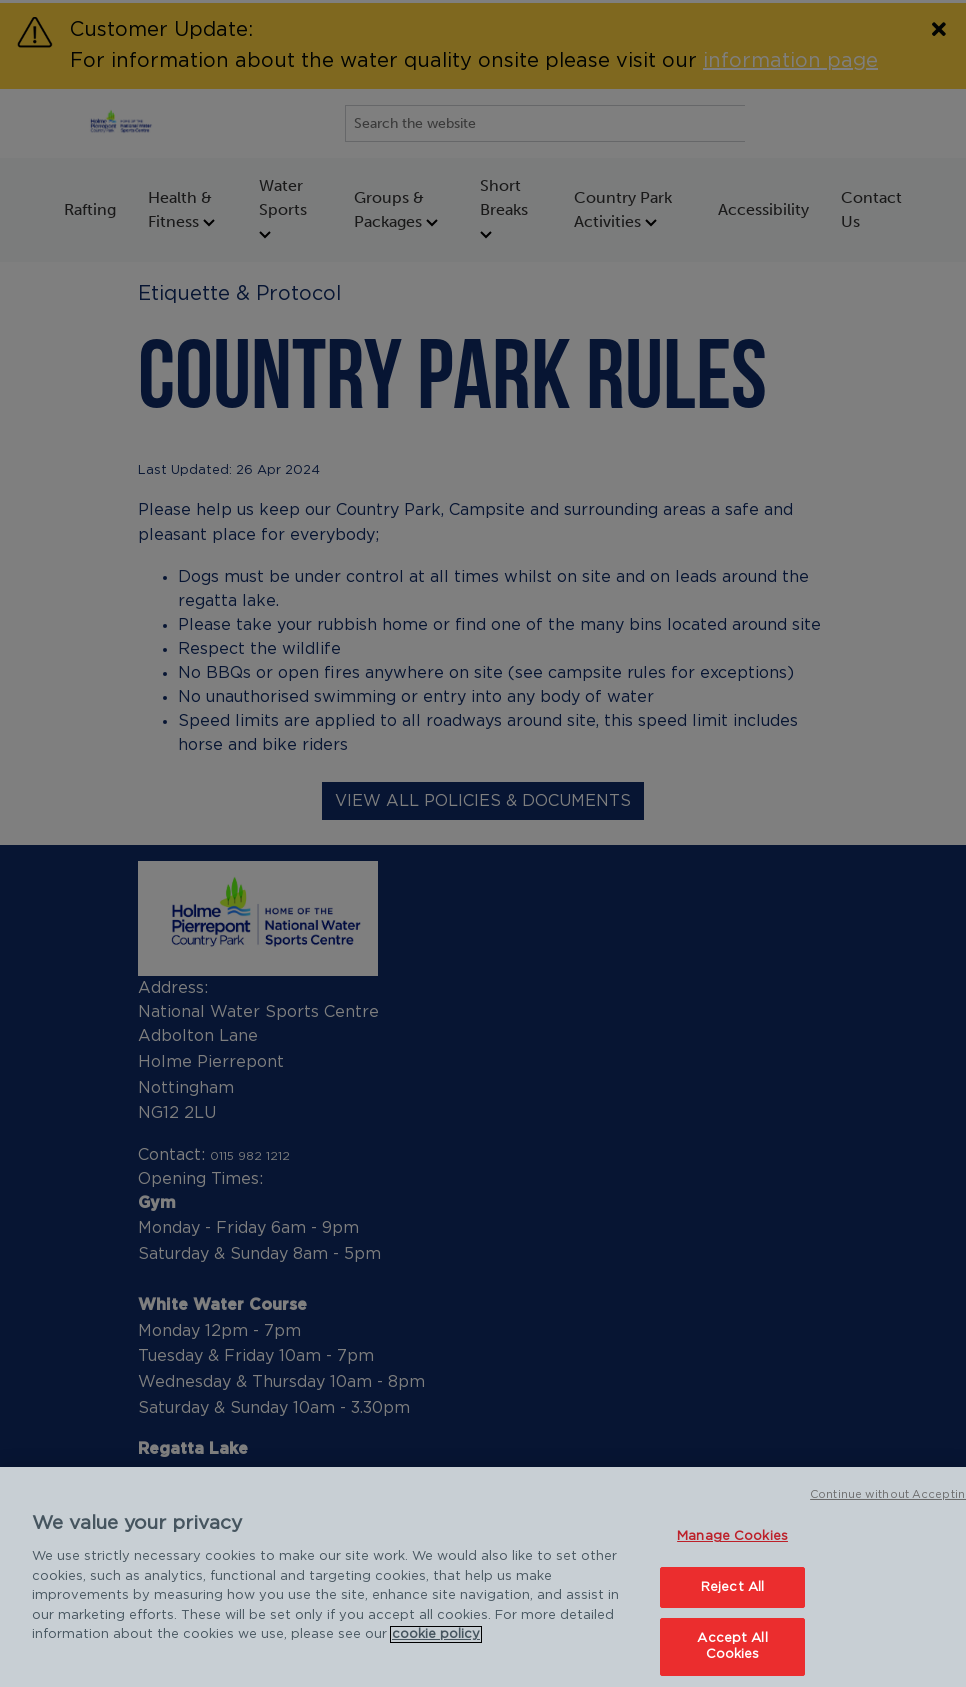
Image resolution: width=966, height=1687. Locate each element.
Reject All (732, 1596)
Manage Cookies (732, 1546)
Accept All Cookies (732, 1656)
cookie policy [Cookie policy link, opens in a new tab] (436, 1644)
